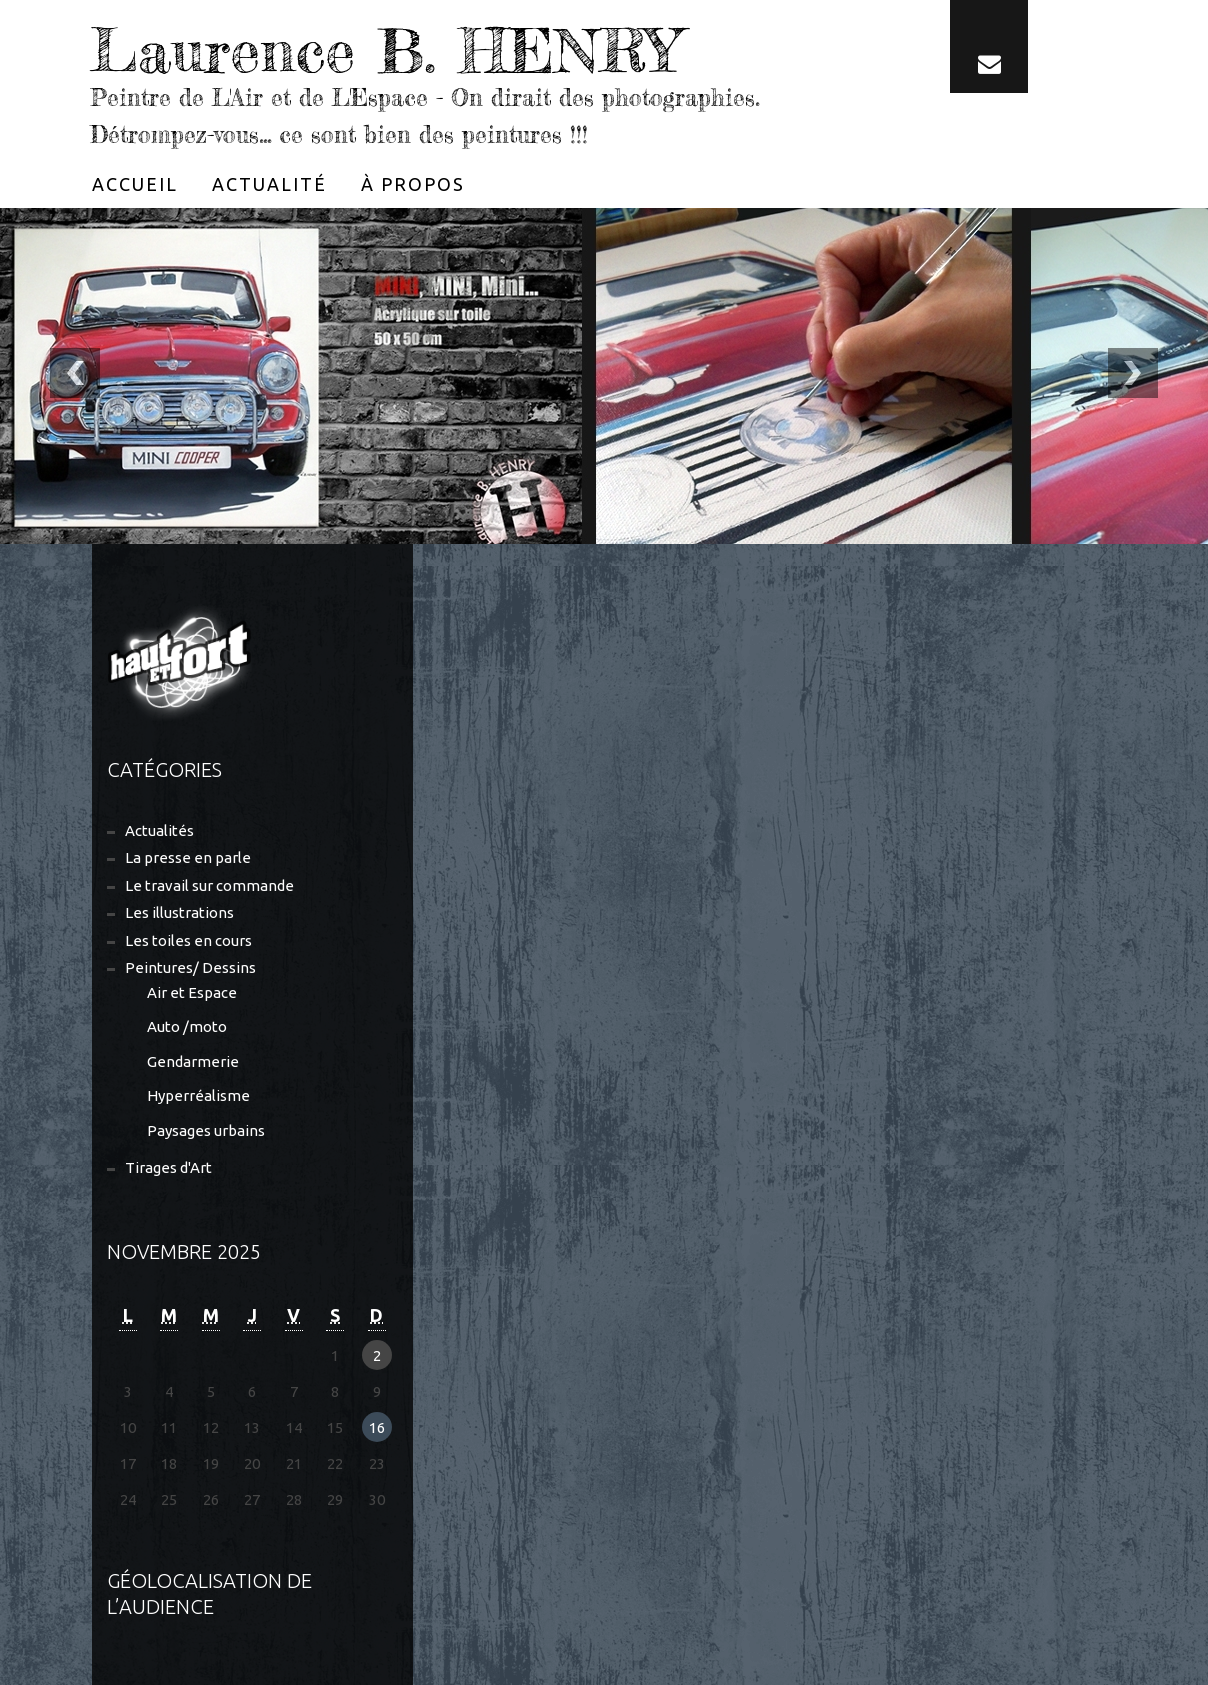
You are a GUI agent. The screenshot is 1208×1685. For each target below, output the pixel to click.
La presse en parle (188, 857)
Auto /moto (187, 1026)
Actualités (159, 830)
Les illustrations (179, 912)
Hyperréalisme (198, 1095)
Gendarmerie (193, 1061)
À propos (413, 184)
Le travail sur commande (209, 885)
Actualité (269, 184)
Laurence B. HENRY (384, 50)
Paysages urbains (206, 1130)
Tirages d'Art (168, 1167)
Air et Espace (192, 992)
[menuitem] (135, 184)
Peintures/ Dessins (190, 967)
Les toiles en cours (188, 940)
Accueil (135, 184)
